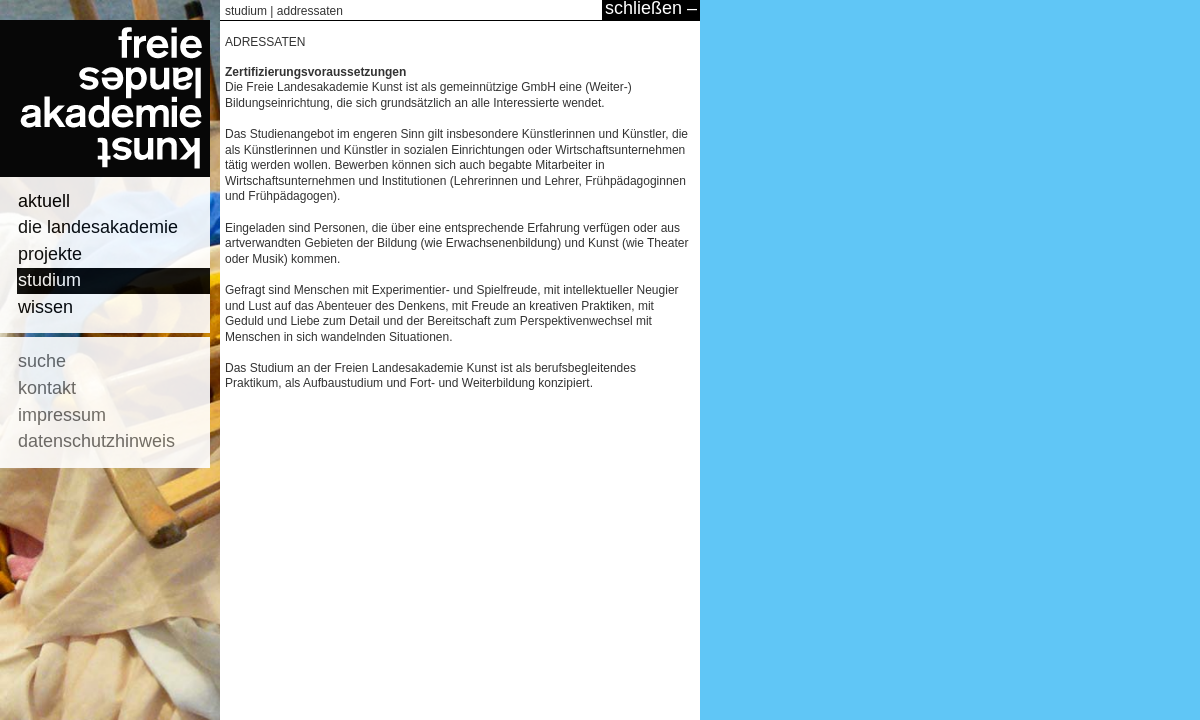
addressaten (310, 11)
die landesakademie (98, 227)
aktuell (44, 201)
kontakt (47, 388)
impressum (62, 415)
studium (49, 280)
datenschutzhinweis (96, 441)
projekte (50, 254)
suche (42, 361)
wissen (45, 307)
